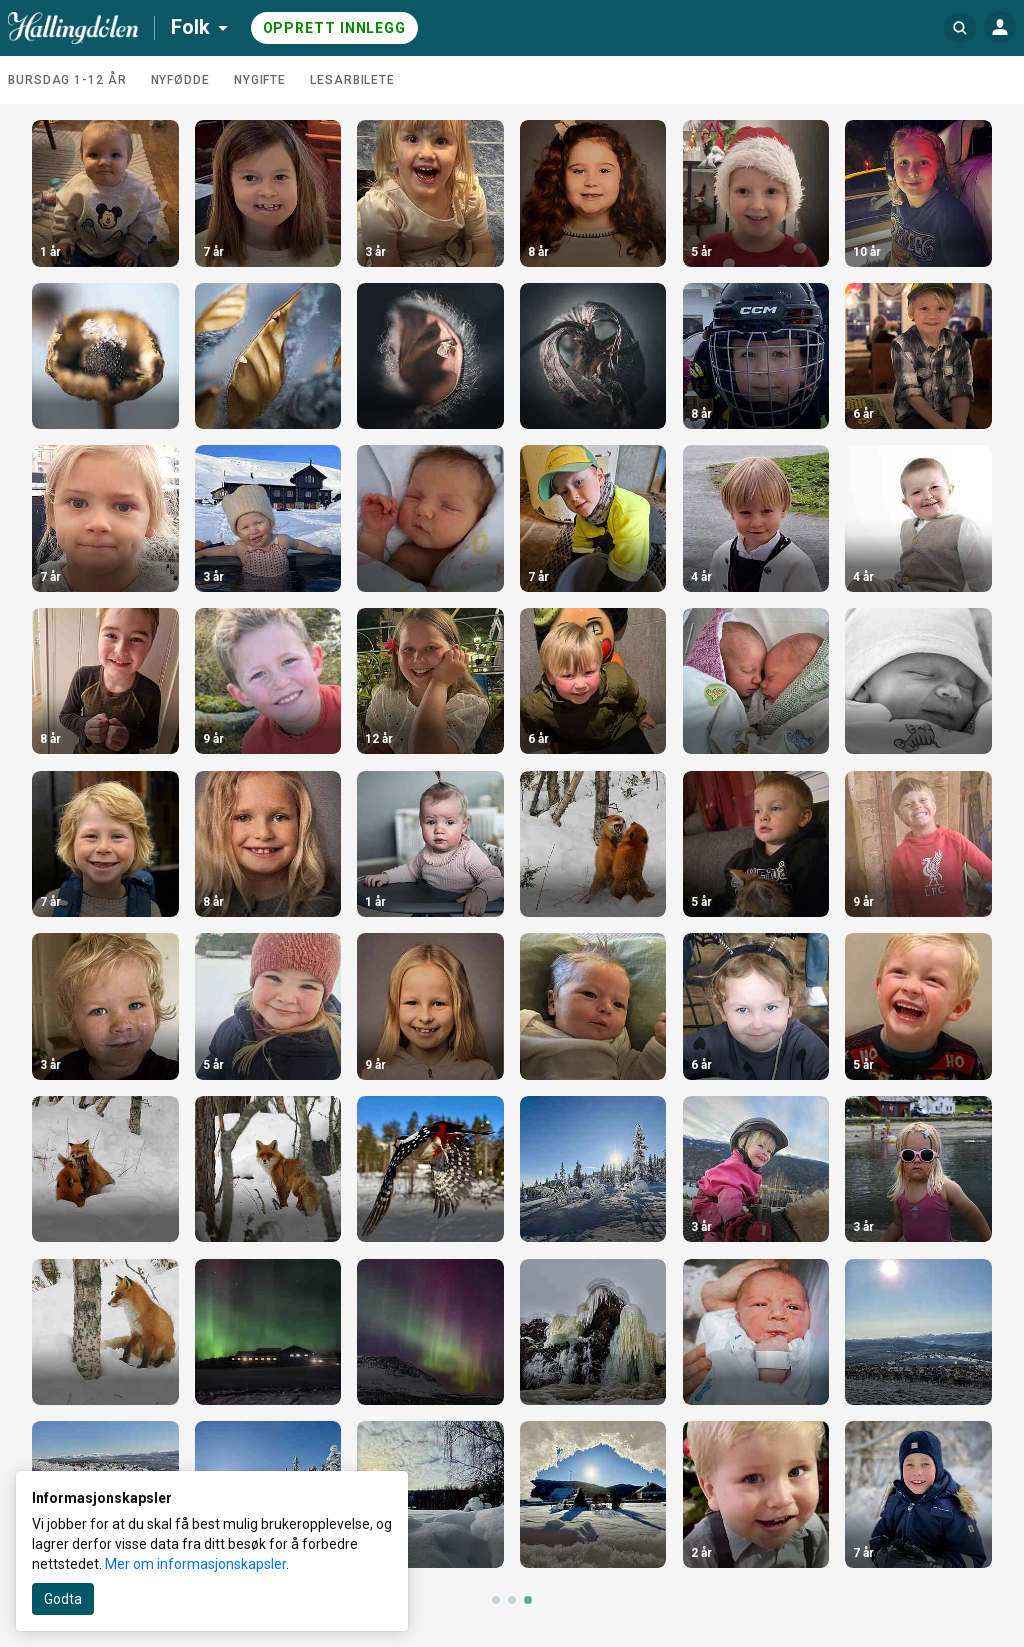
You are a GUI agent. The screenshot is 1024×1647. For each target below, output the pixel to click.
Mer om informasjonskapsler (195, 1564)
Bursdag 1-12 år (67, 80)
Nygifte (260, 80)
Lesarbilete (352, 80)
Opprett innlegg (335, 28)
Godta (63, 1599)
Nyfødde (180, 80)
